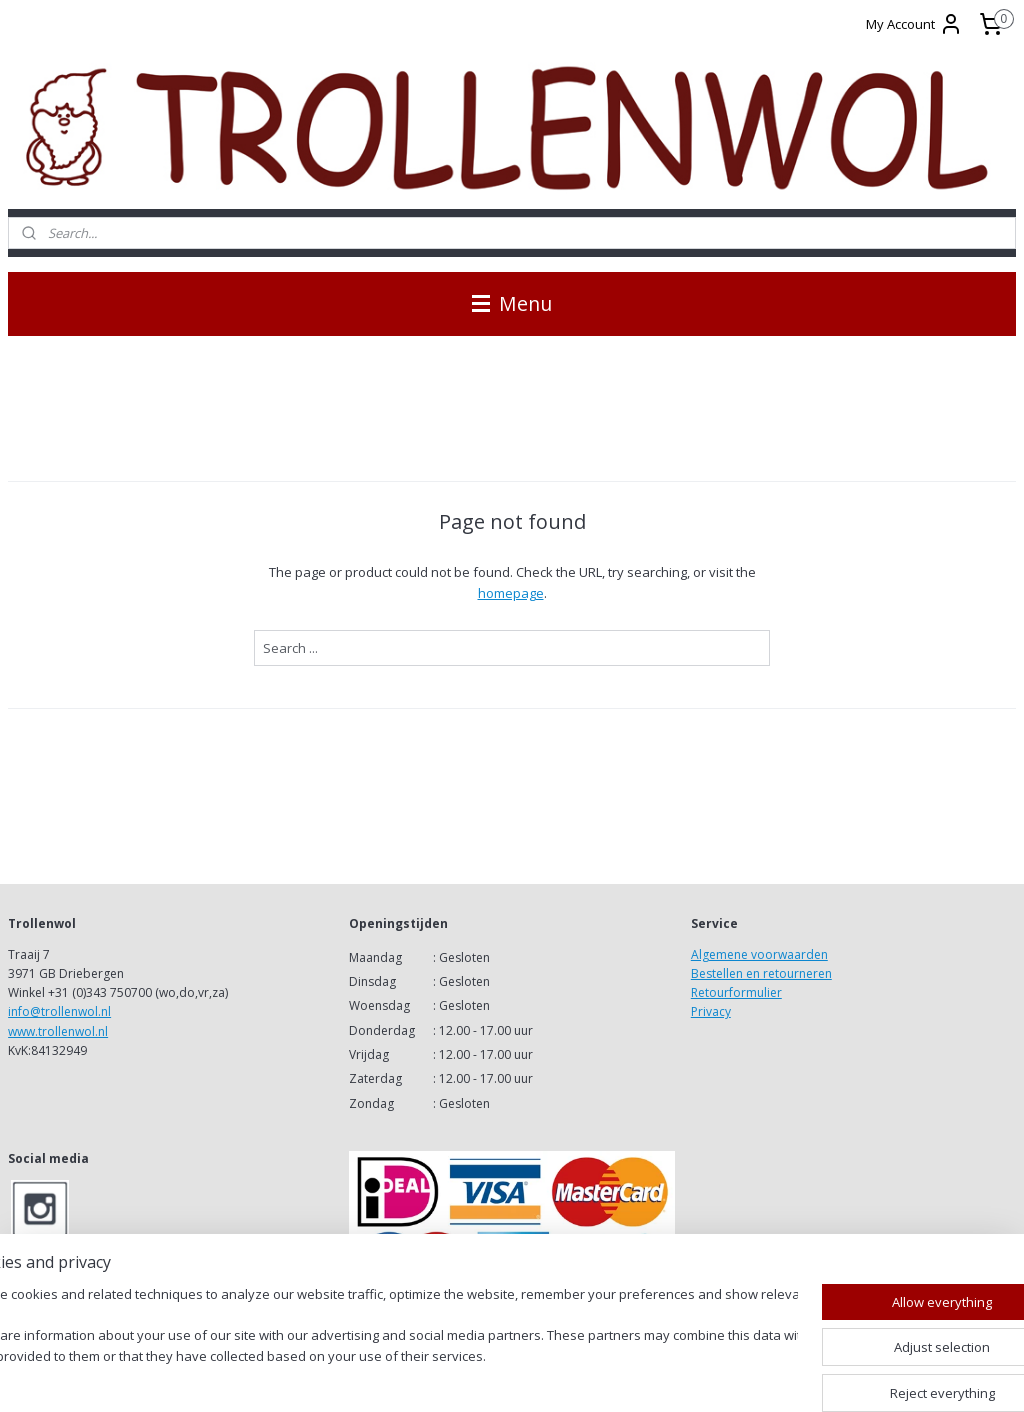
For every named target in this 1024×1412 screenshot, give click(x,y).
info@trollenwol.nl (59, 1011)
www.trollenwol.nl (58, 1031)
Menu (512, 303)
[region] (380, 1337)
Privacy (711, 1011)
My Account (914, 24)
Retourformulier (736, 992)
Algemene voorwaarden (759, 954)
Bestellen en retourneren (761, 973)
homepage (511, 593)
